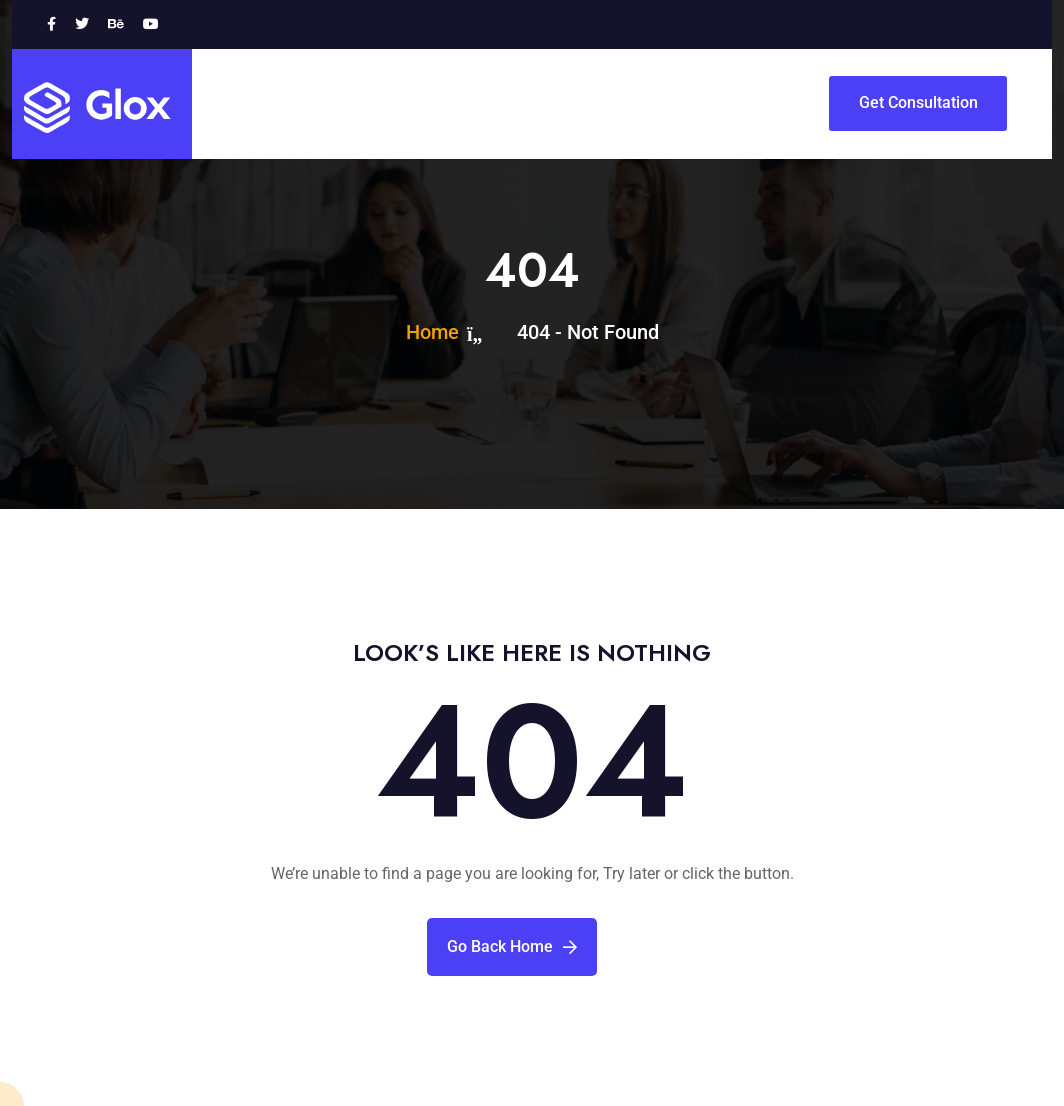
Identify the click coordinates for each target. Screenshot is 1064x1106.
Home (437, 332)
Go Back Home (512, 946)
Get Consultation (918, 102)
